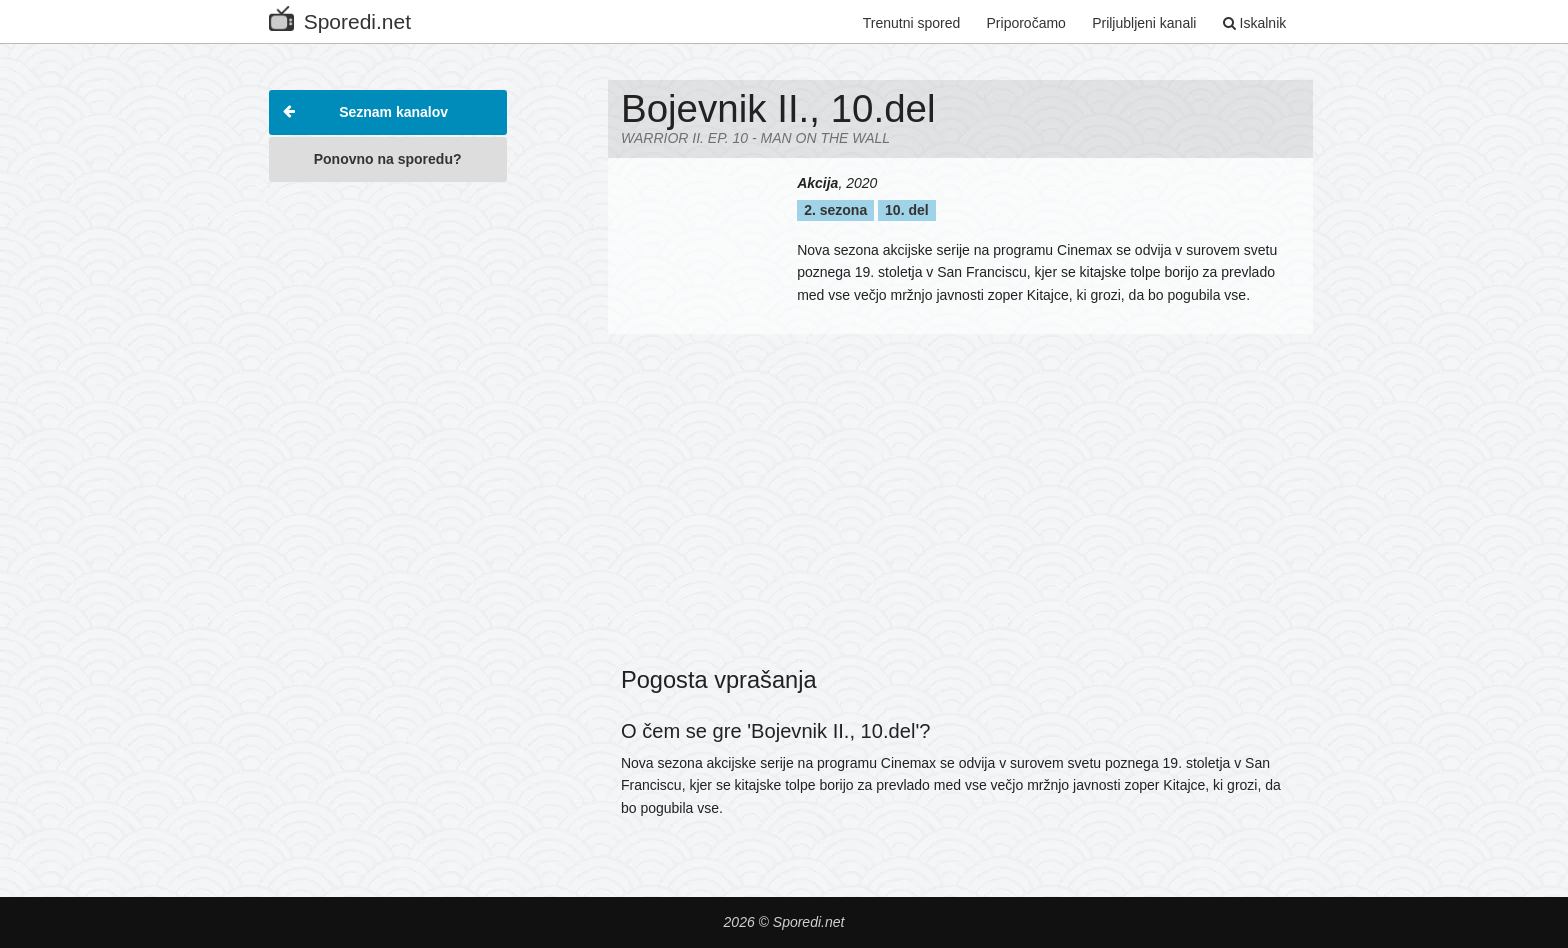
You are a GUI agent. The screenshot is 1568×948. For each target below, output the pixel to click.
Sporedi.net (340, 17)
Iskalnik (1255, 23)
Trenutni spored (912, 23)
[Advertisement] (388, 494)
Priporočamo (1026, 23)
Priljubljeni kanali (1144, 23)
